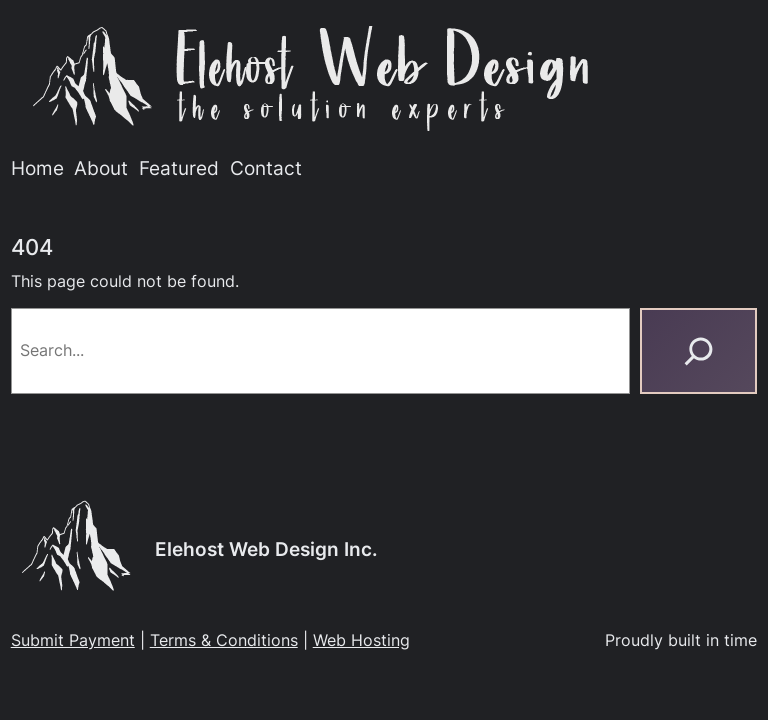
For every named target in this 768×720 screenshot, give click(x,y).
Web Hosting (361, 640)
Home (37, 168)
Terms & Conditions (224, 640)
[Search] (699, 351)
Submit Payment (73, 640)
